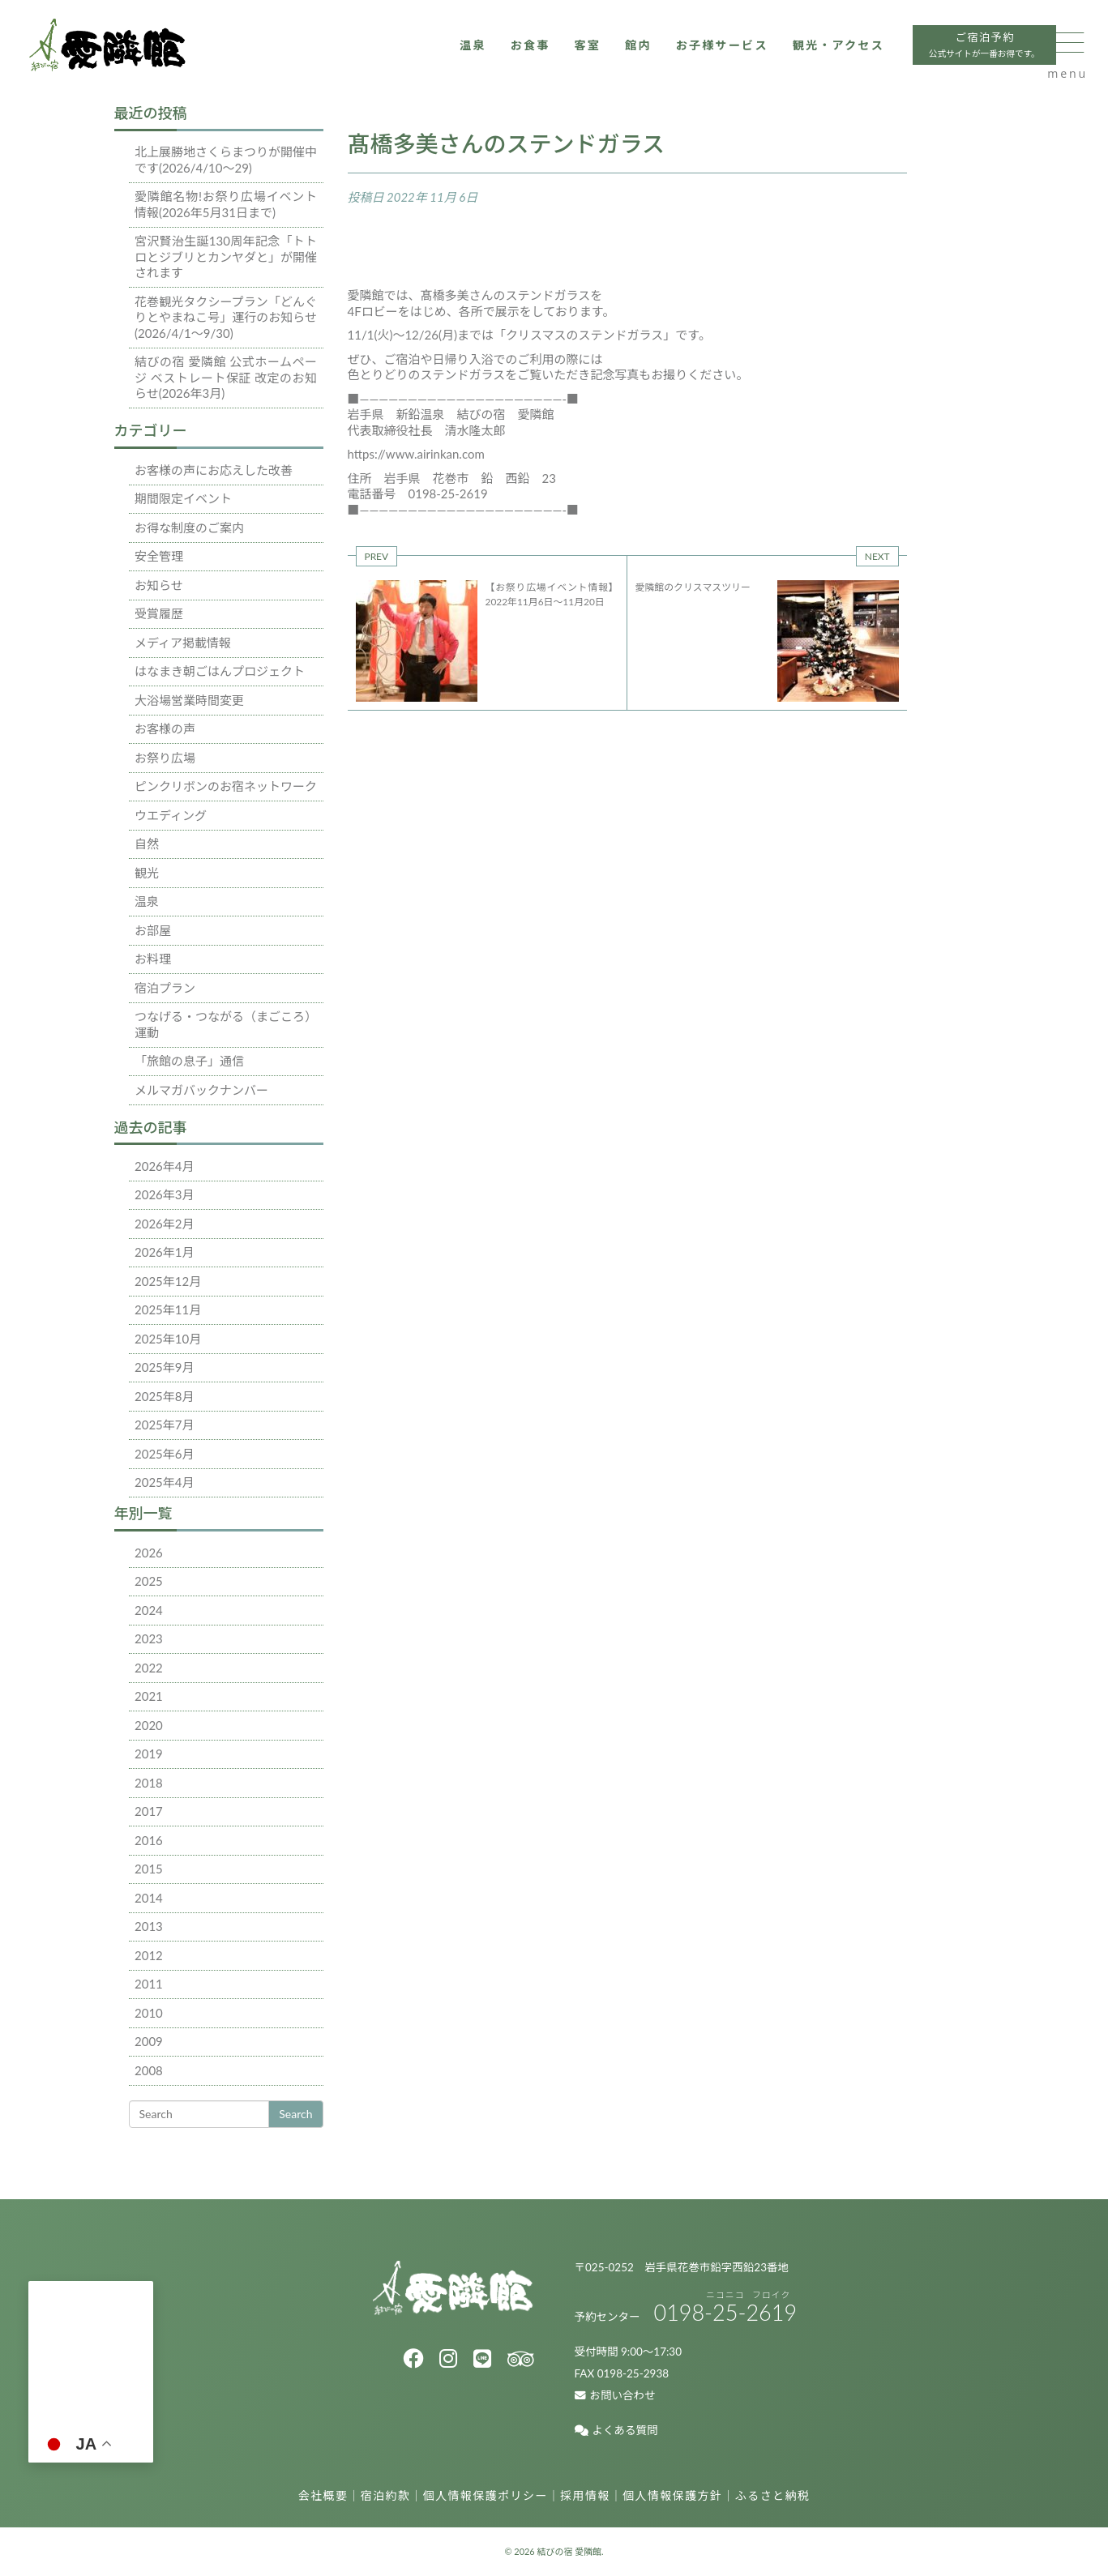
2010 (149, 2013)
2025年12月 (168, 1281)
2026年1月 (165, 1252)
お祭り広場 (165, 757)
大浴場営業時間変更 (189, 700)
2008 (149, 2070)
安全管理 (159, 556)
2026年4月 (165, 1166)
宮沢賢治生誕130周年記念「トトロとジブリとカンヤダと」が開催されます (226, 256)
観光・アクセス (790, 54)
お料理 (153, 958)
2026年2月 (165, 1223)
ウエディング (171, 815)
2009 (149, 2041)
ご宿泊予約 (943, 56)
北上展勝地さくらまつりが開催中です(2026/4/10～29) (226, 159)
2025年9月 (165, 1367)
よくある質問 (616, 2430)
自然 (147, 843)
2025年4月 (165, 1482)
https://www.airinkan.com (416, 453)
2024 (149, 1610)
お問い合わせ (615, 2395)
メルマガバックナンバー (201, 1090)
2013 (149, 1926)
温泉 (410, 54)
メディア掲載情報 (183, 642)
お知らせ (159, 585)
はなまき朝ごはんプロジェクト (220, 671)
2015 (149, 1868)
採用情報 (585, 2495)
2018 (149, 1782)
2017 (149, 1811)
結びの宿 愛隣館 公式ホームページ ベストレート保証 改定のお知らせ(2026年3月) (226, 377)
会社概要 (323, 2495)
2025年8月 (165, 1396)
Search (295, 2114)
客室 (529, 54)
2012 (149, 1955)
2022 (149, 1667)
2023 (149, 1638)
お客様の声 (165, 728)
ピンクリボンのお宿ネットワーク (226, 786)
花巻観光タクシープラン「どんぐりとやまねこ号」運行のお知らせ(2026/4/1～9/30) (226, 317)
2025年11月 (168, 1309)
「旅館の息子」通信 (189, 1060)
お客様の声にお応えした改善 (214, 470)
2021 (149, 1696)
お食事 (469, 54)
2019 (149, 1753)
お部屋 (153, 930)
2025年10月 (168, 1338)
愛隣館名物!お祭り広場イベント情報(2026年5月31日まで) (226, 204)
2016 (149, 1840)
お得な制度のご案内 (189, 527)
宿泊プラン (165, 987)
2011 (149, 1983)
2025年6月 (165, 1453)
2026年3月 (165, 1194)
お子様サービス (668, 54)
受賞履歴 (159, 613)
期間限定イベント (183, 498)
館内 (581, 54)
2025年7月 (165, 1424)
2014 (149, 1897)
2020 (149, 1725)
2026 (149, 1552)
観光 (147, 872)
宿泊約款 (386, 2495)
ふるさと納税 (772, 2495)
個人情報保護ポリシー (485, 2495)
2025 (149, 1581)
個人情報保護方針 (672, 2495)
